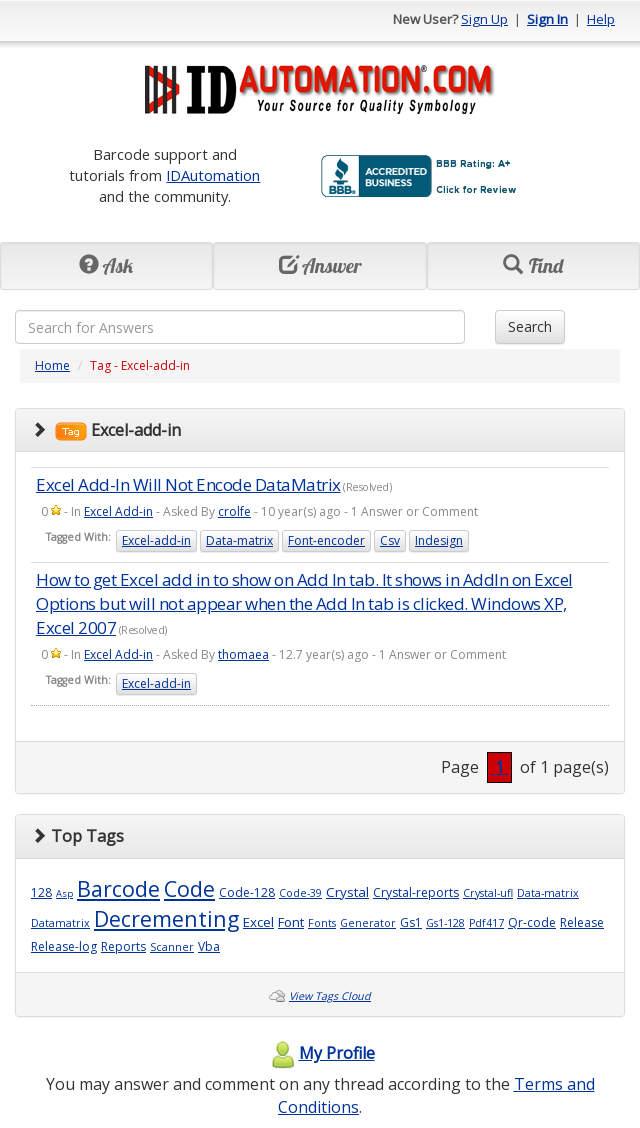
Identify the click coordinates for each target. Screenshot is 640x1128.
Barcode (118, 888)
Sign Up (484, 19)
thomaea (243, 654)
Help (601, 19)
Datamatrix (60, 923)
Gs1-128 (445, 923)
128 (41, 892)
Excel (258, 922)
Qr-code (532, 922)
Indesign (439, 540)
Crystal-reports (416, 892)
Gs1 (411, 922)
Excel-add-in (156, 540)
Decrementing (166, 918)
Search (530, 326)
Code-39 (300, 893)
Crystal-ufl (488, 893)
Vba (209, 946)
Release (582, 922)
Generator (368, 923)
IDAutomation (213, 175)
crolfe (234, 511)
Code (189, 888)
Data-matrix (239, 540)
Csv (390, 540)
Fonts (322, 923)
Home (52, 365)
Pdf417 (486, 923)
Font (291, 922)
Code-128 (247, 892)
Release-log (64, 946)
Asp (64, 893)
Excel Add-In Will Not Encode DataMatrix (188, 484)
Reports (123, 946)
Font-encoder (326, 540)
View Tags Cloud (330, 996)
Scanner (172, 947)
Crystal (347, 892)
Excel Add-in (118, 511)
